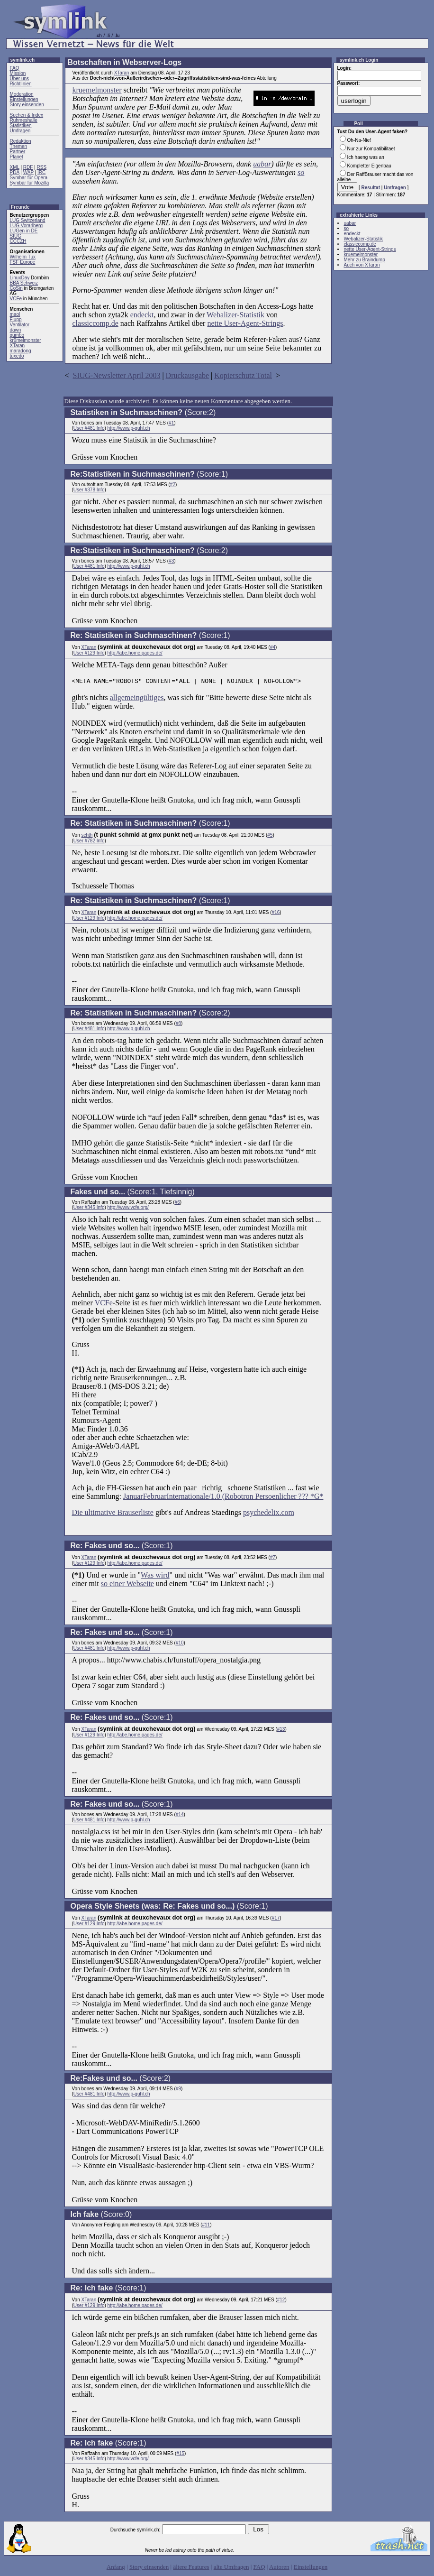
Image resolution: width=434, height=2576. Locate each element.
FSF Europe (23, 262)
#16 (276, 913)
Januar (133, 1498)
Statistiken (21, 125)
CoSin (16, 288)
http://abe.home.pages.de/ (135, 653)
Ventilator (20, 324)
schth (87, 836)
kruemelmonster (97, 90)
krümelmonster (25, 340)
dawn (15, 329)
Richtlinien (21, 83)
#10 (180, 1644)
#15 (180, 2454)
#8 (178, 1024)
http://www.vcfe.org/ (128, 1208)
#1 (171, 422)
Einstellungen (24, 99)
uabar (262, 164)
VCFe (16, 298)
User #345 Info (89, 1208)
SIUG (15, 236)
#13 (281, 1730)
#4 (272, 647)
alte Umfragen (231, 2568)
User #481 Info (89, 428)
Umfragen (20, 130)
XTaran (17, 345)
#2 (172, 484)
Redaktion (20, 141)
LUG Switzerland (27, 220)
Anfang (116, 2568)
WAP (28, 172)
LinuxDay (20, 277)
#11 (206, 2226)
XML (14, 167)
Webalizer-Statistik (235, 315)
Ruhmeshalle (23, 120)
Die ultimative (95, 1514)
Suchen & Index (27, 115)
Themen (18, 146)
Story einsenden (27, 104)
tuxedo (17, 356)
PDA (14, 172)
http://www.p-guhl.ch (129, 428)
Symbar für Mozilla (29, 182)
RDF (28, 167)
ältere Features (191, 2568)
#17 (276, 1919)
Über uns (19, 78)
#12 (281, 2301)
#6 (177, 1203)
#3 (171, 560)
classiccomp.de (95, 323)
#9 (178, 2090)
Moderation (22, 94)
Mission (18, 73)
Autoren (279, 2568)
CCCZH (18, 241)
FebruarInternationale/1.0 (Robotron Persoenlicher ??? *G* (233, 1498)
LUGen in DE (24, 230)
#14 (180, 1816)
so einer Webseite (127, 1585)
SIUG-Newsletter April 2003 (117, 375)
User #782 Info (89, 842)
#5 (269, 836)
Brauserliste (135, 1514)
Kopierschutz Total (243, 375)
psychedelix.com (268, 1514)
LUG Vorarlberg (26, 225)
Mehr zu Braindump (364, 259)
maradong (20, 350)
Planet (16, 156)
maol (15, 314)
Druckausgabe (187, 375)
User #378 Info (89, 489)
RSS (42, 167)
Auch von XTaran (362, 265)
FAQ (14, 68)
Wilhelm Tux (23, 256)
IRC (41, 172)
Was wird (155, 1576)
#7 (272, 1558)
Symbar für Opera (28, 177)
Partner (18, 151)
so (301, 172)
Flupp (16, 319)
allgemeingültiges (137, 699)
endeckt (142, 315)
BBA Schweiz (24, 283)
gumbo (17, 335)
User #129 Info (89, 653)
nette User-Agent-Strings (245, 323)
